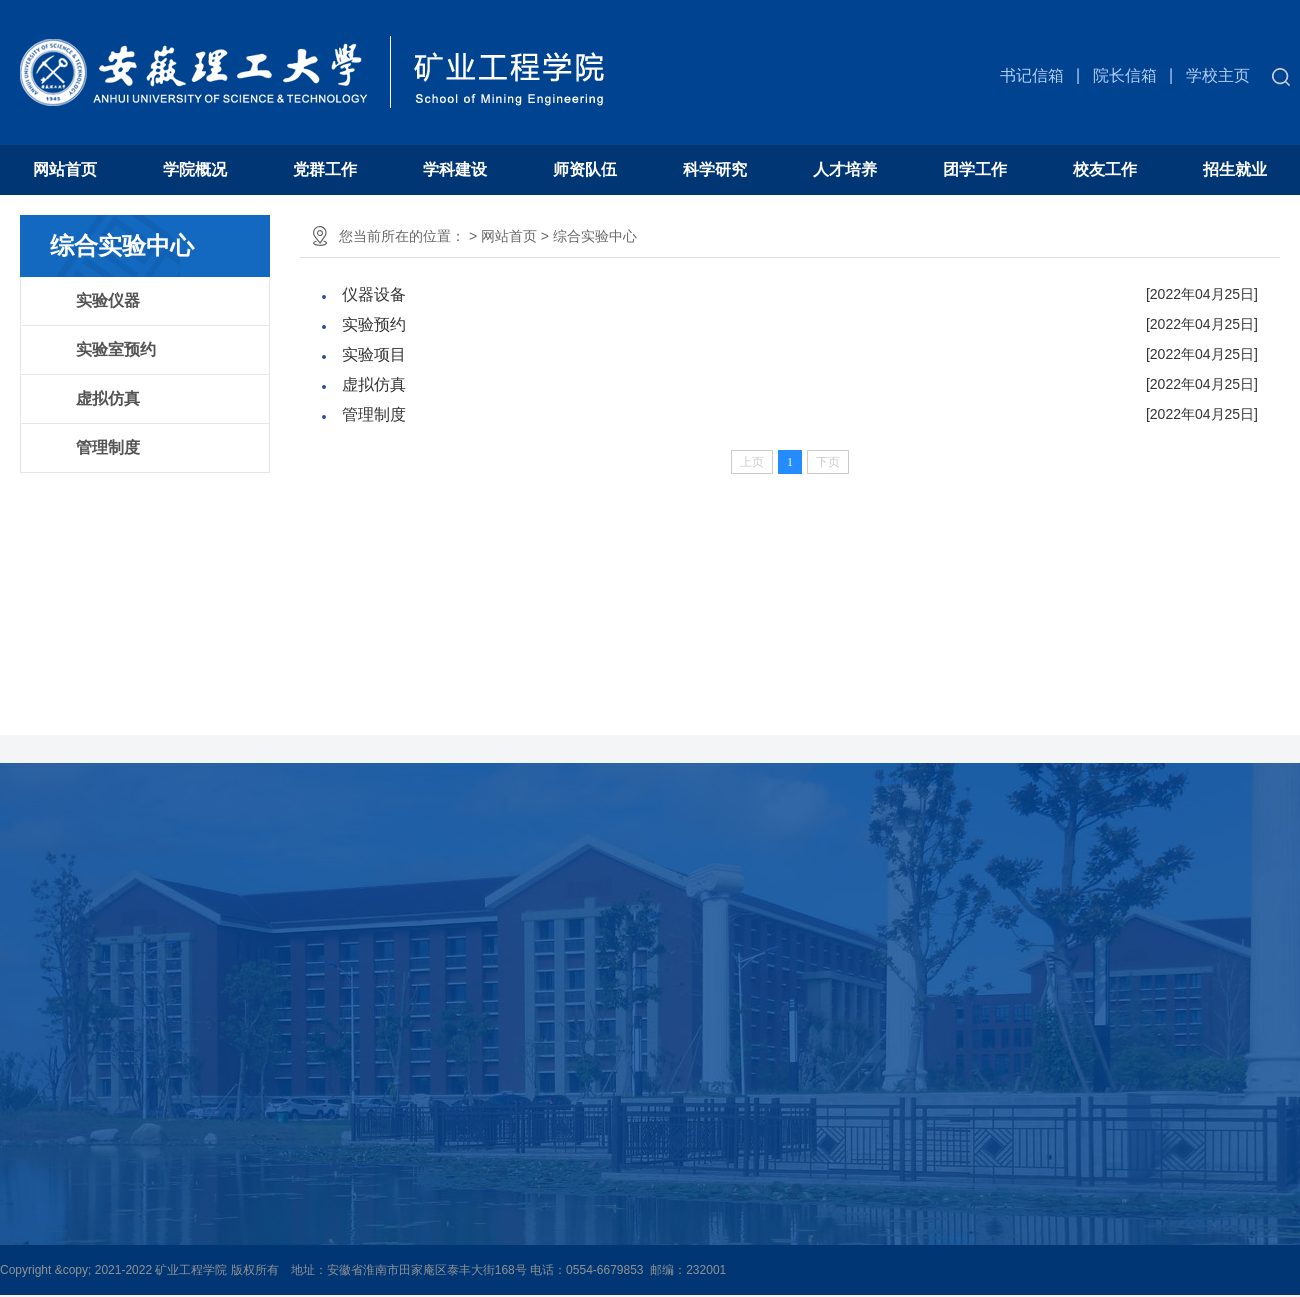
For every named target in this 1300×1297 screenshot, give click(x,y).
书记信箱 (1032, 75)
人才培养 (845, 169)
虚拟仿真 (108, 398)
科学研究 (715, 169)
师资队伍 (585, 169)
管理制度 (108, 447)
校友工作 (1105, 169)
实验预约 (374, 324)
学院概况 (195, 169)
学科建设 (455, 169)
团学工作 (975, 169)
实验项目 (374, 354)
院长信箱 (1125, 75)
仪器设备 (374, 294)
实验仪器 (108, 300)
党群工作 (325, 169)
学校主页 (1218, 75)
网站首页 (65, 169)
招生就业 (1235, 169)
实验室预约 (116, 349)
